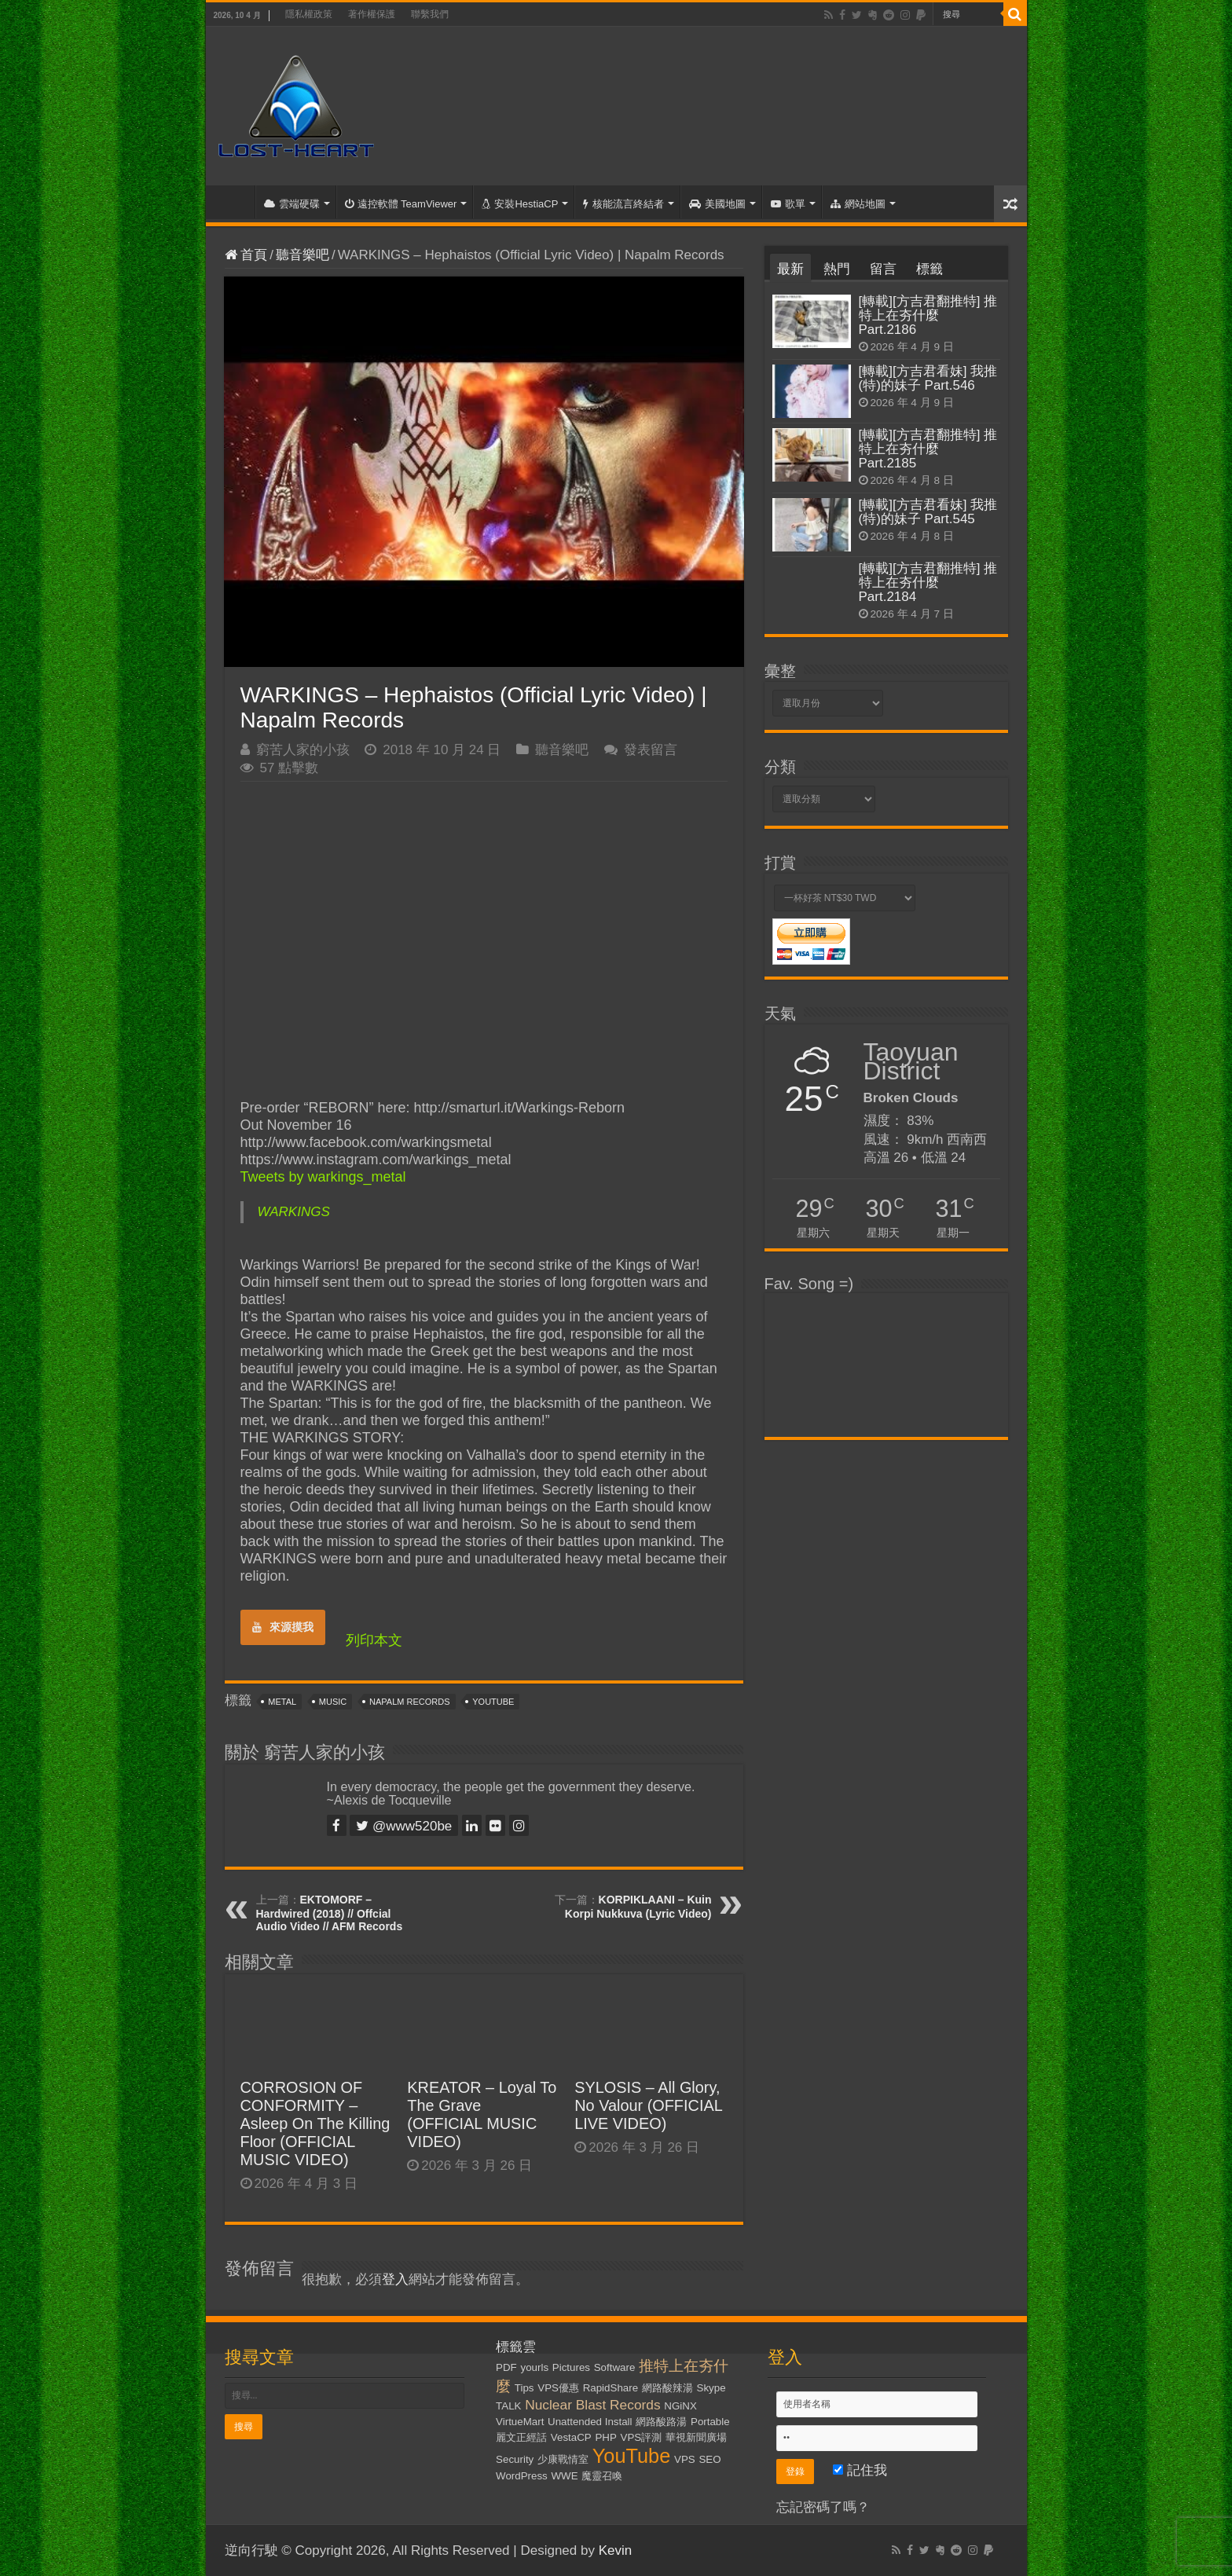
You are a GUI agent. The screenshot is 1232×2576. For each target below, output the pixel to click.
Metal (282, 1701)
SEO (709, 2459)
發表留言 (650, 749)
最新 (790, 269)
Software (615, 2367)
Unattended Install (590, 2422)
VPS (684, 2459)
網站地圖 (858, 204)
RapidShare (610, 2388)
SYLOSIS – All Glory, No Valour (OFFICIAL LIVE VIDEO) (648, 2105)
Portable (710, 2422)
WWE (565, 2476)
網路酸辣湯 (667, 2388)
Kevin (615, 2550)
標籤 (929, 269)
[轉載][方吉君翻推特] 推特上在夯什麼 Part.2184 (928, 582)
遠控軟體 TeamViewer (401, 204)
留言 (883, 269)
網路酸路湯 (661, 2422)
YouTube (493, 1701)
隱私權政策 (308, 14)
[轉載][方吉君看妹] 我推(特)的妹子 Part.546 (928, 378)
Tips (524, 2388)
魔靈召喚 (601, 2476)
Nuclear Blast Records (592, 2405)
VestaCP (571, 2437)
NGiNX (680, 2406)
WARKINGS (294, 1211)
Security (515, 2459)
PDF (506, 2367)
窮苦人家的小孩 (303, 749)
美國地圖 (717, 204)
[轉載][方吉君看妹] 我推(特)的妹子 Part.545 (928, 511)
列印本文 (374, 1640)
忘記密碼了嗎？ (823, 2507)
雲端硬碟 (292, 204)
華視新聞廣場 (696, 2437)
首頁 (234, 201)
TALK (508, 2406)
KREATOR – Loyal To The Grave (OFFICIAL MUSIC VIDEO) (481, 2114)
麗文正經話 (521, 2437)
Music (332, 1701)
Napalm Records (409, 1701)
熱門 (836, 269)
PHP (605, 2437)
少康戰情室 (562, 2459)
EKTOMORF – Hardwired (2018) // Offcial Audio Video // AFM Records (329, 1913)
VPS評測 (641, 2437)
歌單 (788, 204)
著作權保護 (371, 14)
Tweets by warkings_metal (323, 1177)
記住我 (860, 2470)
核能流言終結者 (623, 204)
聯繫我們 (430, 14)
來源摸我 (283, 1627)
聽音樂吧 (302, 254)
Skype (711, 2388)
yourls (535, 2367)
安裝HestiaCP (520, 204)
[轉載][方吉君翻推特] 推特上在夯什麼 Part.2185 (928, 449)
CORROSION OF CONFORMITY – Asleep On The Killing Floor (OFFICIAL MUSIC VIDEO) (315, 2123)
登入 (395, 2279)
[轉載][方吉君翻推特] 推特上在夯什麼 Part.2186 (928, 315)
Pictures (571, 2367)
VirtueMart (520, 2422)
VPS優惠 (558, 2388)
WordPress (522, 2476)
